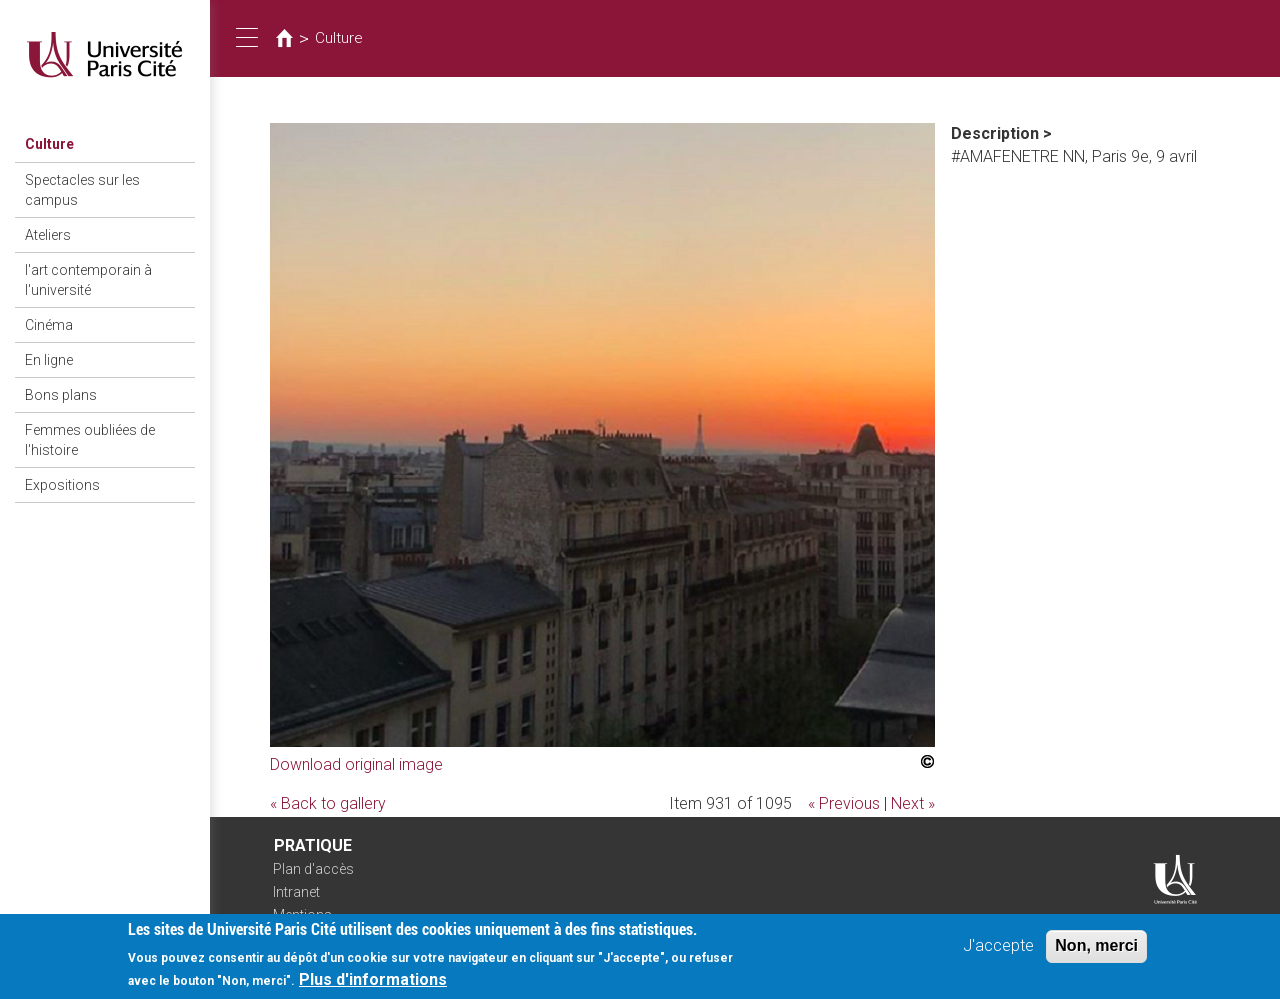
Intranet (296, 892)
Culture (49, 144)
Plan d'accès (313, 869)
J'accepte (998, 951)
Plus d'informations (373, 985)
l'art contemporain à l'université (88, 280)
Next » (913, 803)
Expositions (62, 485)
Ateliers (48, 235)
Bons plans (61, 395)
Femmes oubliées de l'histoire (90, 440)
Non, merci (1096, 951)
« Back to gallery (328, 803)
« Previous (844, 803)
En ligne (49, 360)
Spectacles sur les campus (82, 190)
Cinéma (49, 325)
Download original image (356, 764)
